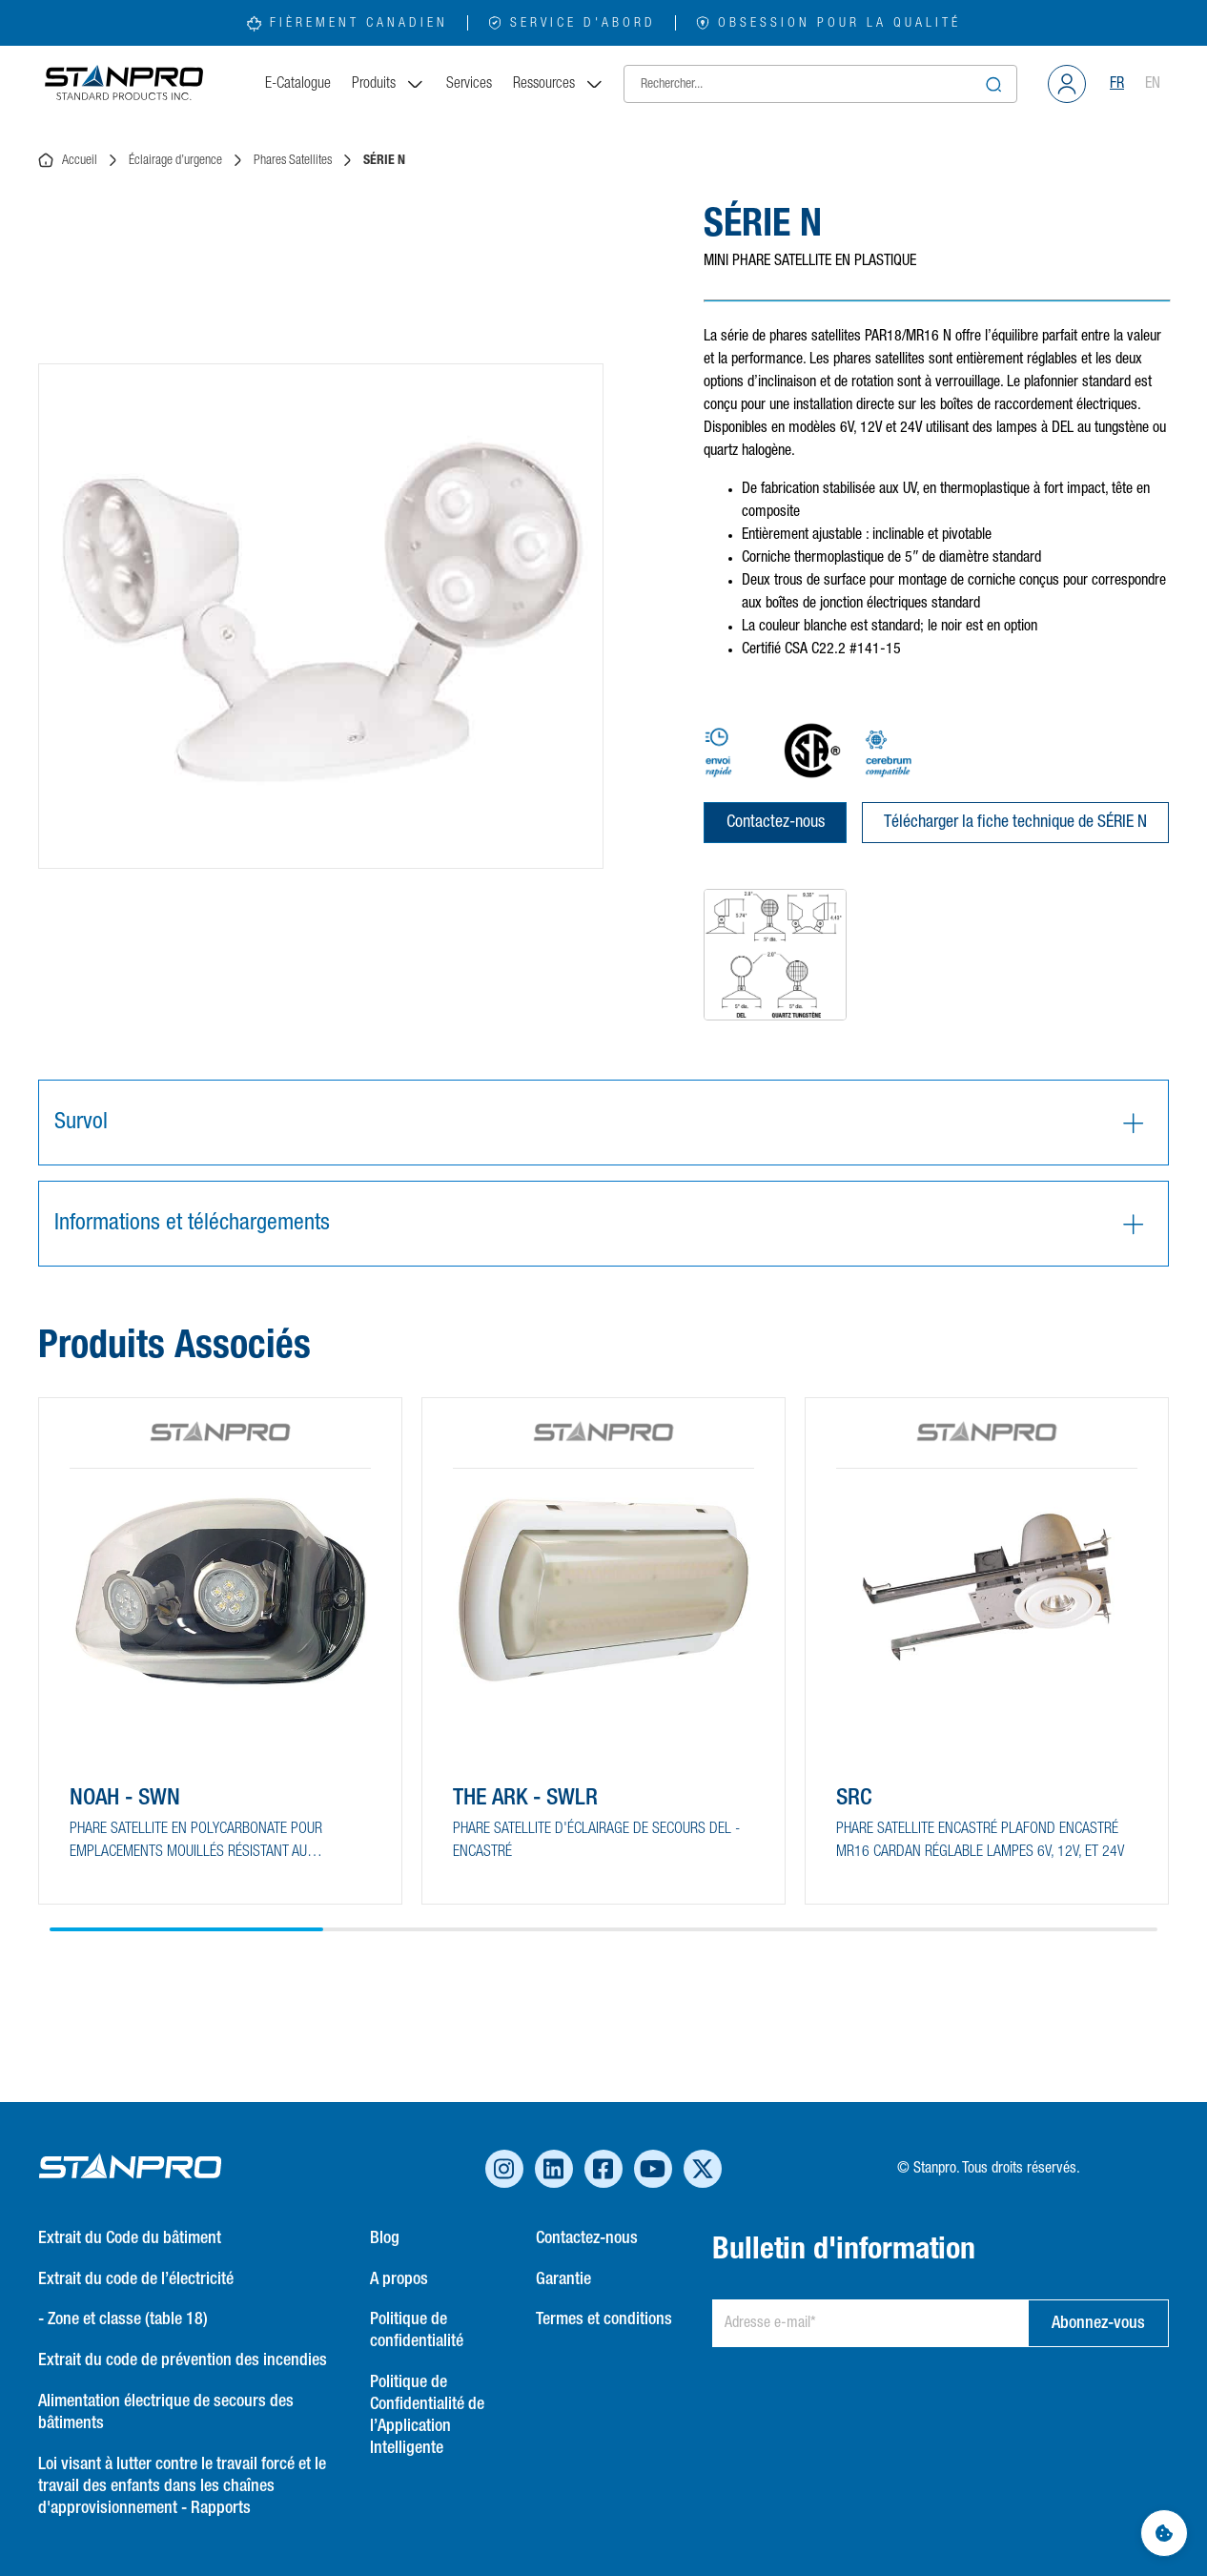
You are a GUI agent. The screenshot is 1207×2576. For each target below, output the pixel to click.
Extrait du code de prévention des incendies (182, 2360)
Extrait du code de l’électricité (136, 2279)
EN (1152, 84)
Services (469, 84)
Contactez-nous (775, 822)
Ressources (558, 83)
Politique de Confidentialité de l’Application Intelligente (427, 2415)
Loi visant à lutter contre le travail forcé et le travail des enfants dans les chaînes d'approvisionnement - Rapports (182, 2486)
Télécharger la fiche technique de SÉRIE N (1015, 822)
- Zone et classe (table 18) (123, 2319)
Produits (388, 83)
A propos (399, 2279)
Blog (384, 2238)
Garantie (563, 2279)
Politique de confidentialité (416, 2330)
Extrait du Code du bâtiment (129, 2238)
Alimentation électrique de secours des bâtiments (166, 2412)
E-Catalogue (298, 84)
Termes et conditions (604, 2319)
